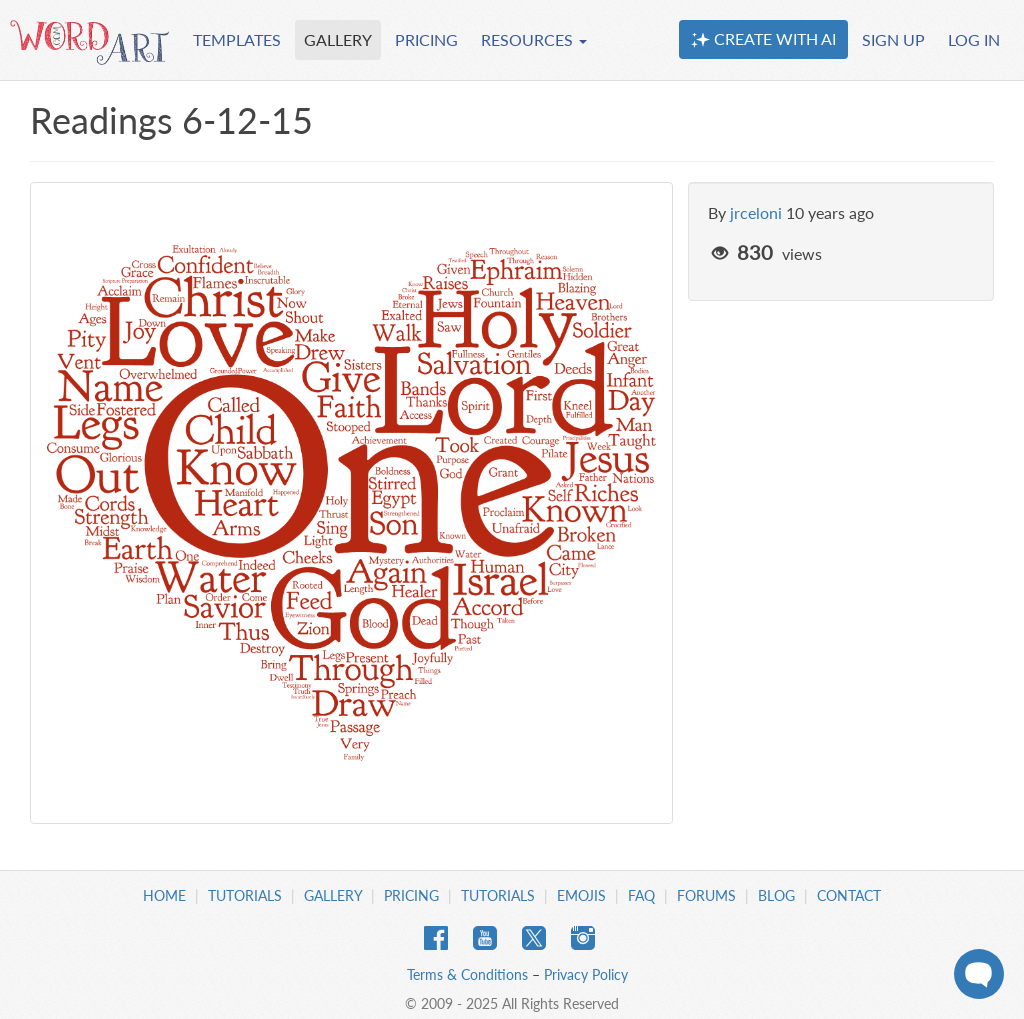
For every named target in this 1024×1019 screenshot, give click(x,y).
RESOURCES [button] (534, 39)
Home (164, 895)
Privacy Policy (586, 974)
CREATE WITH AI (763, 39)
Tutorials (245, 895)
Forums (706, 895)
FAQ (641, 895)
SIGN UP (893, 39)
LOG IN (974, 39)
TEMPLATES (237, 39)
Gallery (333, 895)
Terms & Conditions (467, 974)
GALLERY (338, 39)
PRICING (426, 39)
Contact (849, 895)
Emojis (581, 895)
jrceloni (756, 212)
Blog (776, 895)
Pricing (411, 895)
